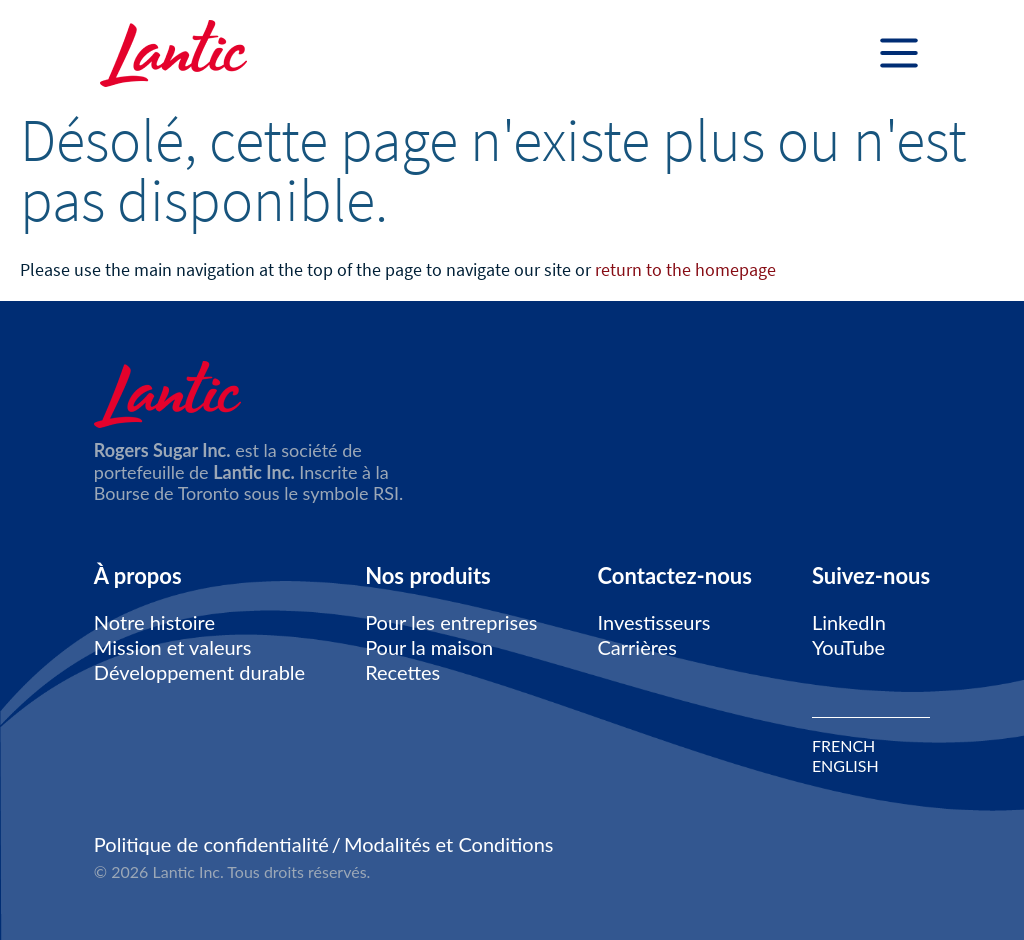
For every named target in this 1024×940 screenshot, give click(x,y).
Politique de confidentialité (211, 844)
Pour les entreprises (451, 622)
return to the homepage (685, 269)
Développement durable (199, 672)
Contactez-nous (675, 576)
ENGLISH (845, 766)
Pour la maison (429, 647)
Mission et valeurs (173, 647)
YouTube (848, 647)
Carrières (637, 647)
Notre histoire (154, 622)
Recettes (402, 672)
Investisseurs (654, 622)
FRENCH (843, 746)
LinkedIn (849, 622)
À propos (138, 576)
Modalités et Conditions (449, 844)
